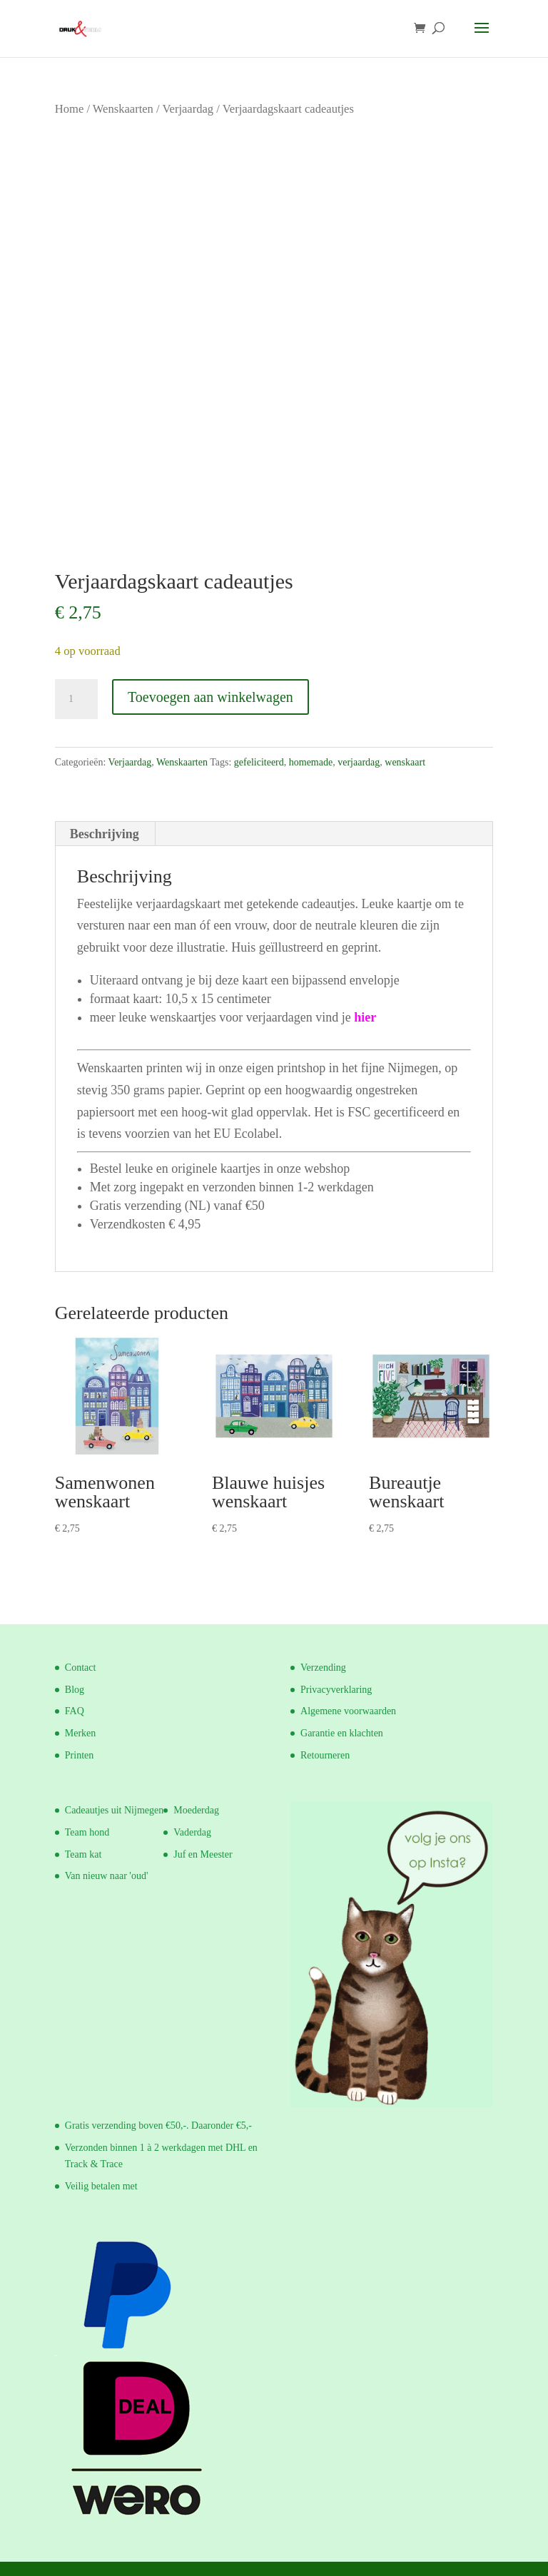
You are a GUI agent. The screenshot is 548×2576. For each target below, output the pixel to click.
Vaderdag (192, 1832)
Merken (80, 1733)
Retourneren (325, 1755)
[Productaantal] (76, 699)
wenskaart (405, 762)
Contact (80, 1667)
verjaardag (359, 762)
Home (69, 109)
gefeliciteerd (259, 762)
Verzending (323, 1667)
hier (365, 1017)
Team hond (87, 1832)
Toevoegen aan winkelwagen (210, 697)
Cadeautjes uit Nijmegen (114, 1810)
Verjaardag (187, 109)
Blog (74, 1689)
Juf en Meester (202, 1854)
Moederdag (196, 1810)
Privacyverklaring (336, 1689)
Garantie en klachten (341, 1733)
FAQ (74, 1711)
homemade (311, 762)
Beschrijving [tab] (104, 834)
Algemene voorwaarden (348, 1711)
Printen (79, 1755)
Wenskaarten (123, 109)
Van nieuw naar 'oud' (106, 1875)
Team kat (83, 1854)
